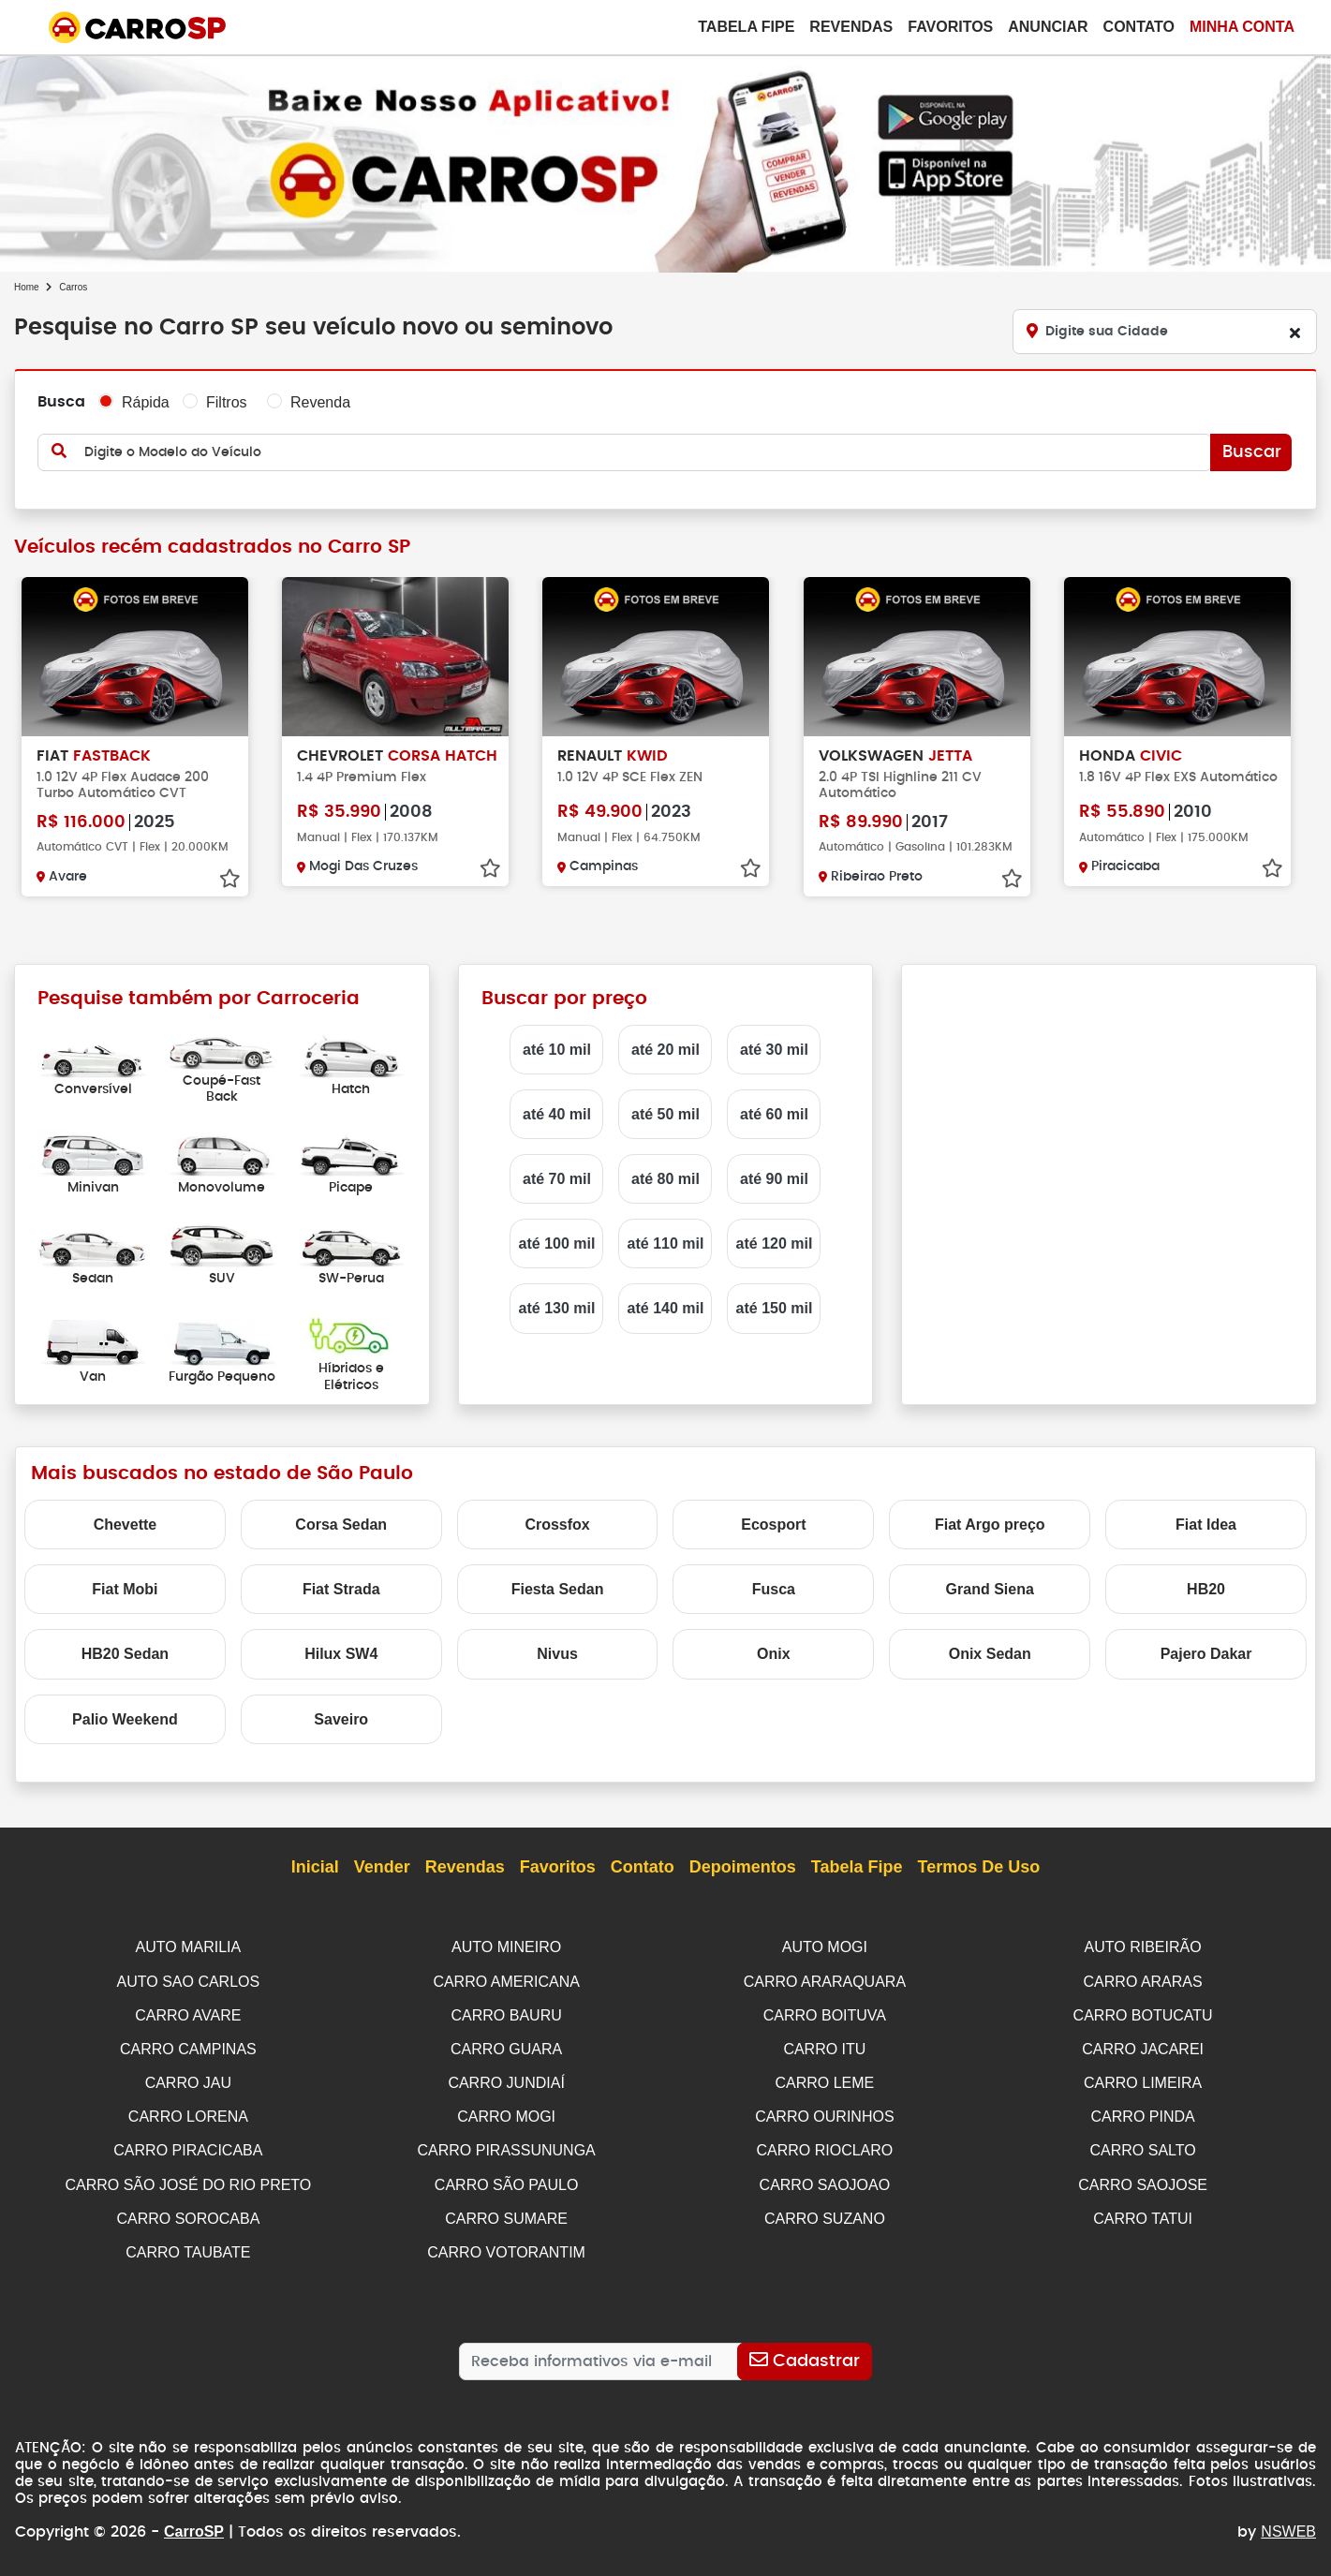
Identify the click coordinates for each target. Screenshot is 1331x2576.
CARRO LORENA (188, 2112)
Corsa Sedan (341, 1524)
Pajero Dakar (1206, 1654)
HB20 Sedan (125, 1654)
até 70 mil (557, 1179)
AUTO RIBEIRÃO (1143, 1947)
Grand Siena (990, 1589)
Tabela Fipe (746, 27)
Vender (382, 1867)
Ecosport (773, 1524)
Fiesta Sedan (557, 1589)
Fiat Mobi (124, 1589)
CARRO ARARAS (1143, 1981)
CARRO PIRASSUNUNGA (507, 2145)
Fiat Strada (341, 1589)
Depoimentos (742, 1867)
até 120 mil (774, 1243)
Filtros (226, 402)
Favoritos (950, 27)
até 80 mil (665, 1179)
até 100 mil (557, 1243)
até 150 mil (774, 1308)
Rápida (146, 402)
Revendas (851, 27)
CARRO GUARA (506, 2046)
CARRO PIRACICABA (187, 2145)
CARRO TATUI (1142, 2211)
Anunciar (1047, 27)
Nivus (557, 1654)
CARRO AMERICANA (506, 1981)
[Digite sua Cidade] (1165, 331)
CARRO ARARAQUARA (825, 1981)
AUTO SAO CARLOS (188, 1981)
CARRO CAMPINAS (188, 2046)
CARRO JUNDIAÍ (506, 2079)
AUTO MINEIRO (506, 1947)
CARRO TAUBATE (188, 2244)
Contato (1139, 27)
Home (26, 287)
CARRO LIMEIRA (1143, 2079)
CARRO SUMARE (506, 2211)
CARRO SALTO (1143, 2145)
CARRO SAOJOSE (1142, 2178)
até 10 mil (557, 1050)
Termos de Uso (979, 1867)
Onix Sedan (990, 1654)
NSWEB (1288, 2522)
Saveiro (341, 1719)
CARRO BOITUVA (824, 2013)
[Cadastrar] (805, 2352)
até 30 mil (774, 1050)
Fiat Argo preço (990, 1524)
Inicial (315, 1867)
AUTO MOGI (824, 1947)
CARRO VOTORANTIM (506, 2244)
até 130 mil (557, 1308)
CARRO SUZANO (824, 2211)
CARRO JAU (188, 2079)
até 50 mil (665, 1114)
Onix (774, 1654)
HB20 (1206, 1589)
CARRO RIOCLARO (824, 2145)
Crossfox (557, 1524)
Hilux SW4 (340, 1654)
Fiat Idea (1206, 1524)
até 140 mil (666, 1308)
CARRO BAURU (506, 2013)
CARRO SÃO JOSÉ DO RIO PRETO (188, 2178)
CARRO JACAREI (1143, 2046)
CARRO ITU (824, 2046)
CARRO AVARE (188, 2013)
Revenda (320, 402)
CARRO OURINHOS (824, 2112)
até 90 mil (774, 1179)
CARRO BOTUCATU (1143, 2013)
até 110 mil (666, 1243)
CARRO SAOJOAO (825, 2178)
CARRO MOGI (506, 2112)
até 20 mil (665, 1050)
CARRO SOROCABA (187, 2211)
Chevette (125, 1524)
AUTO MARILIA (189, 1947)
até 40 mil (557, 1114)
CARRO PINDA (1143, 2112)
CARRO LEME (824, 2079)
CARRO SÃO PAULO (507, 2178)
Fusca (773, 1589)
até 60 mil (774, 1114)
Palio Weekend (125, 1719)
